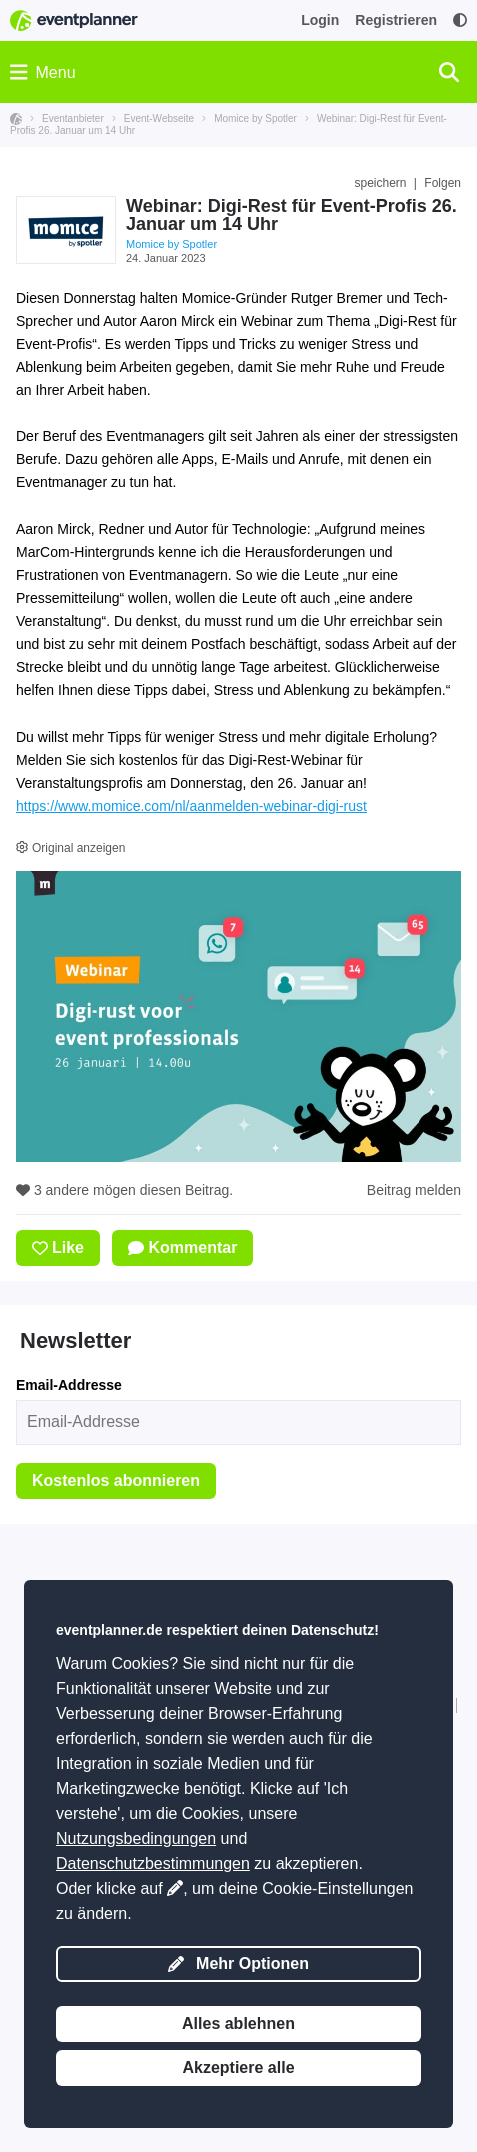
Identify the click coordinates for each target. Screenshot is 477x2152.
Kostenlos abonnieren (116, 1480)
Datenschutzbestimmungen (153, 1863)
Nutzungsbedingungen (136, 1838)
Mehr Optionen (238, 1963)
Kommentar (182, 1247)
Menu (43, 72)
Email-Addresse (69, 1385)
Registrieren (396, 20)
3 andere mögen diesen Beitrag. (124, 1190)
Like (58, 1247)
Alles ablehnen (238, 2023)
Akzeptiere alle (238, 2067)
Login (320, 20)
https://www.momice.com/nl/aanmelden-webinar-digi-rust (191, 806)
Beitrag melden (414, 1190)
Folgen (442, 183)
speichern (380, 183)
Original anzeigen (70, 848)
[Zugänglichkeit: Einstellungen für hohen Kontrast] (460, 20)
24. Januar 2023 (166, 258)
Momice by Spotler (171, 244)
